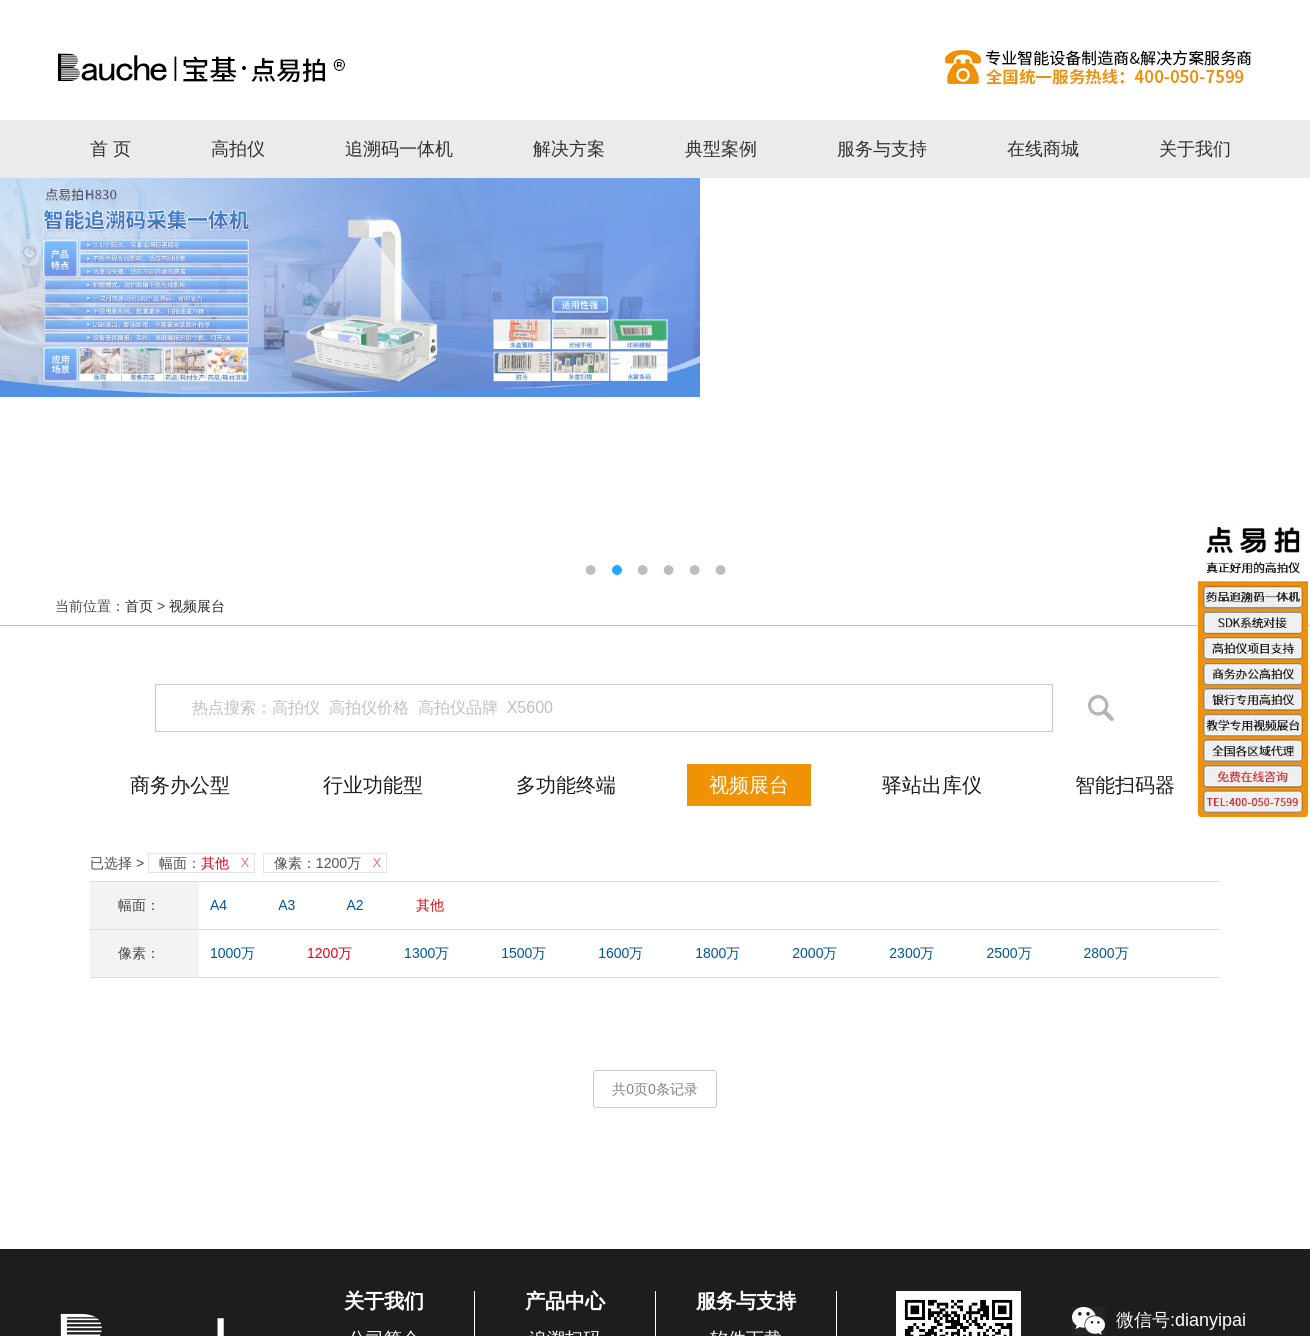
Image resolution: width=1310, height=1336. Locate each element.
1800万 (717, 953)
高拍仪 (655, 67)
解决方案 (569, 149)
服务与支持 (882, 149)
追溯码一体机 (399, 149)
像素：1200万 (317, 863)
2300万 (911, 953)
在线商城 (1043, 149)
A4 (218, 905)
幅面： (194, 863)
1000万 (232, 953)
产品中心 (565, 1301)
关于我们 (1195, 149)
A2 (355, 905)
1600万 (620, 953)
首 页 (110, 149)
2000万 (814, 953)
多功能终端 (566, 785)
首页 (139, 606)
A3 (286, 905)
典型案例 (721, 149)
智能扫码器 (1125, 785)
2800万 (1105, 953)
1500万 (523, 953)
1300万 (426, 953)
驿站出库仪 (932, 785)
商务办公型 (180, 785)
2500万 (1008, 953)
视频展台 (197, 606)
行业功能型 (373, 785)
